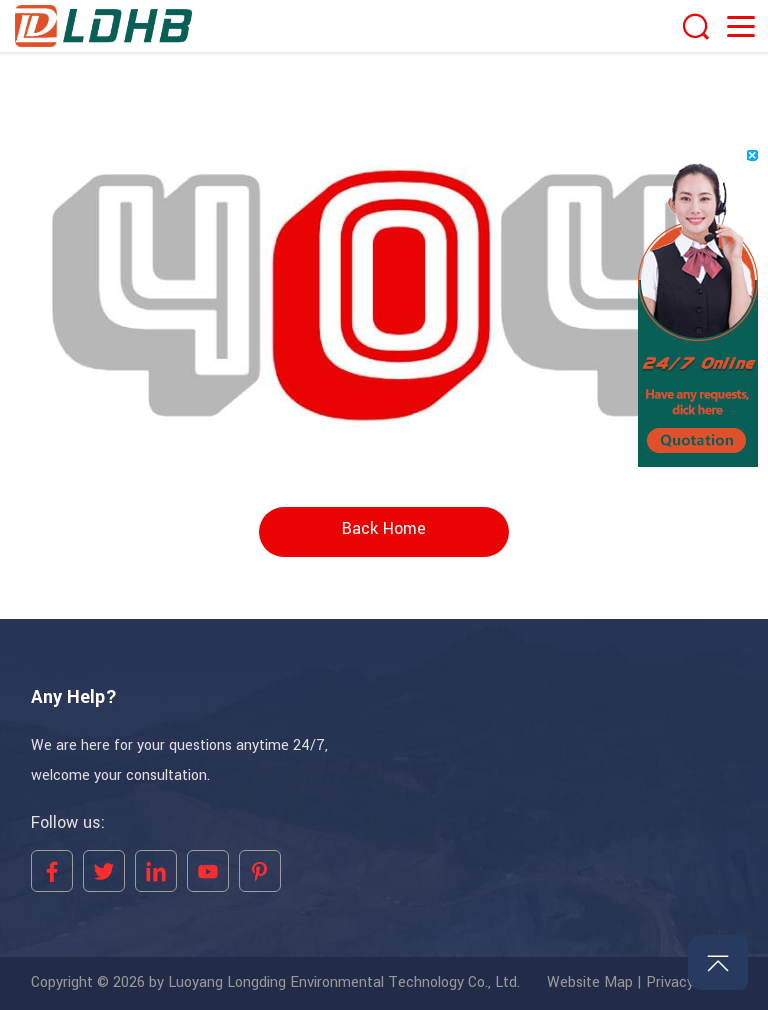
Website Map (590, 983)
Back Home (384, 529)
